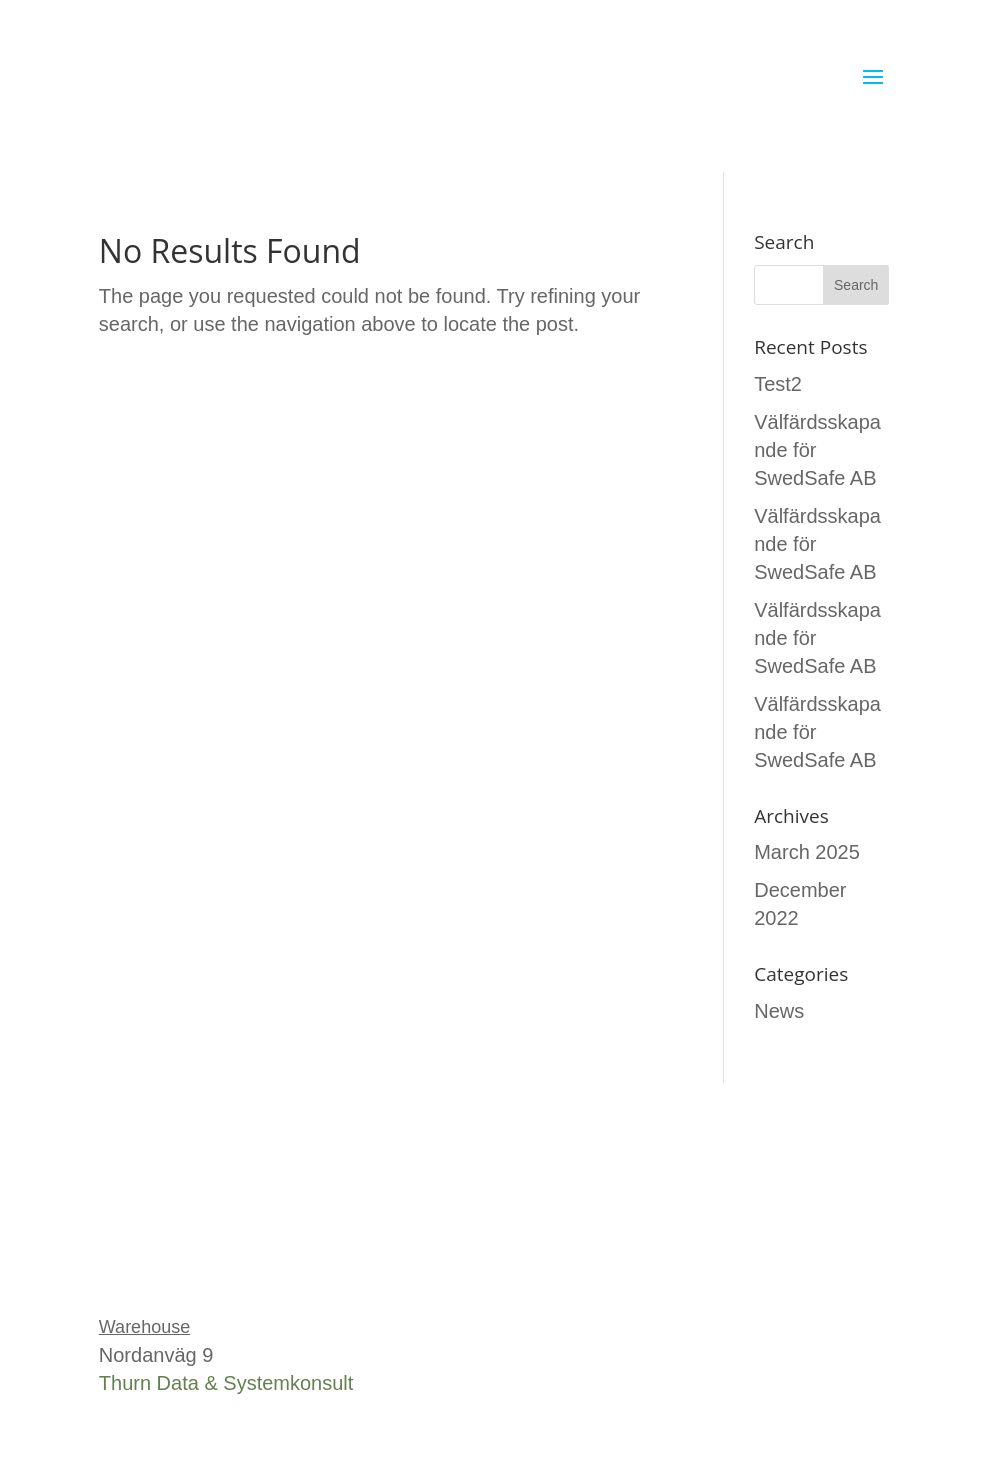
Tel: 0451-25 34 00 (182, 1241)
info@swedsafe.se (181, 1269)
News (779, 1011)
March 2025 (807, 852)
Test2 (778, 384)
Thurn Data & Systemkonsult (226, 1383)
